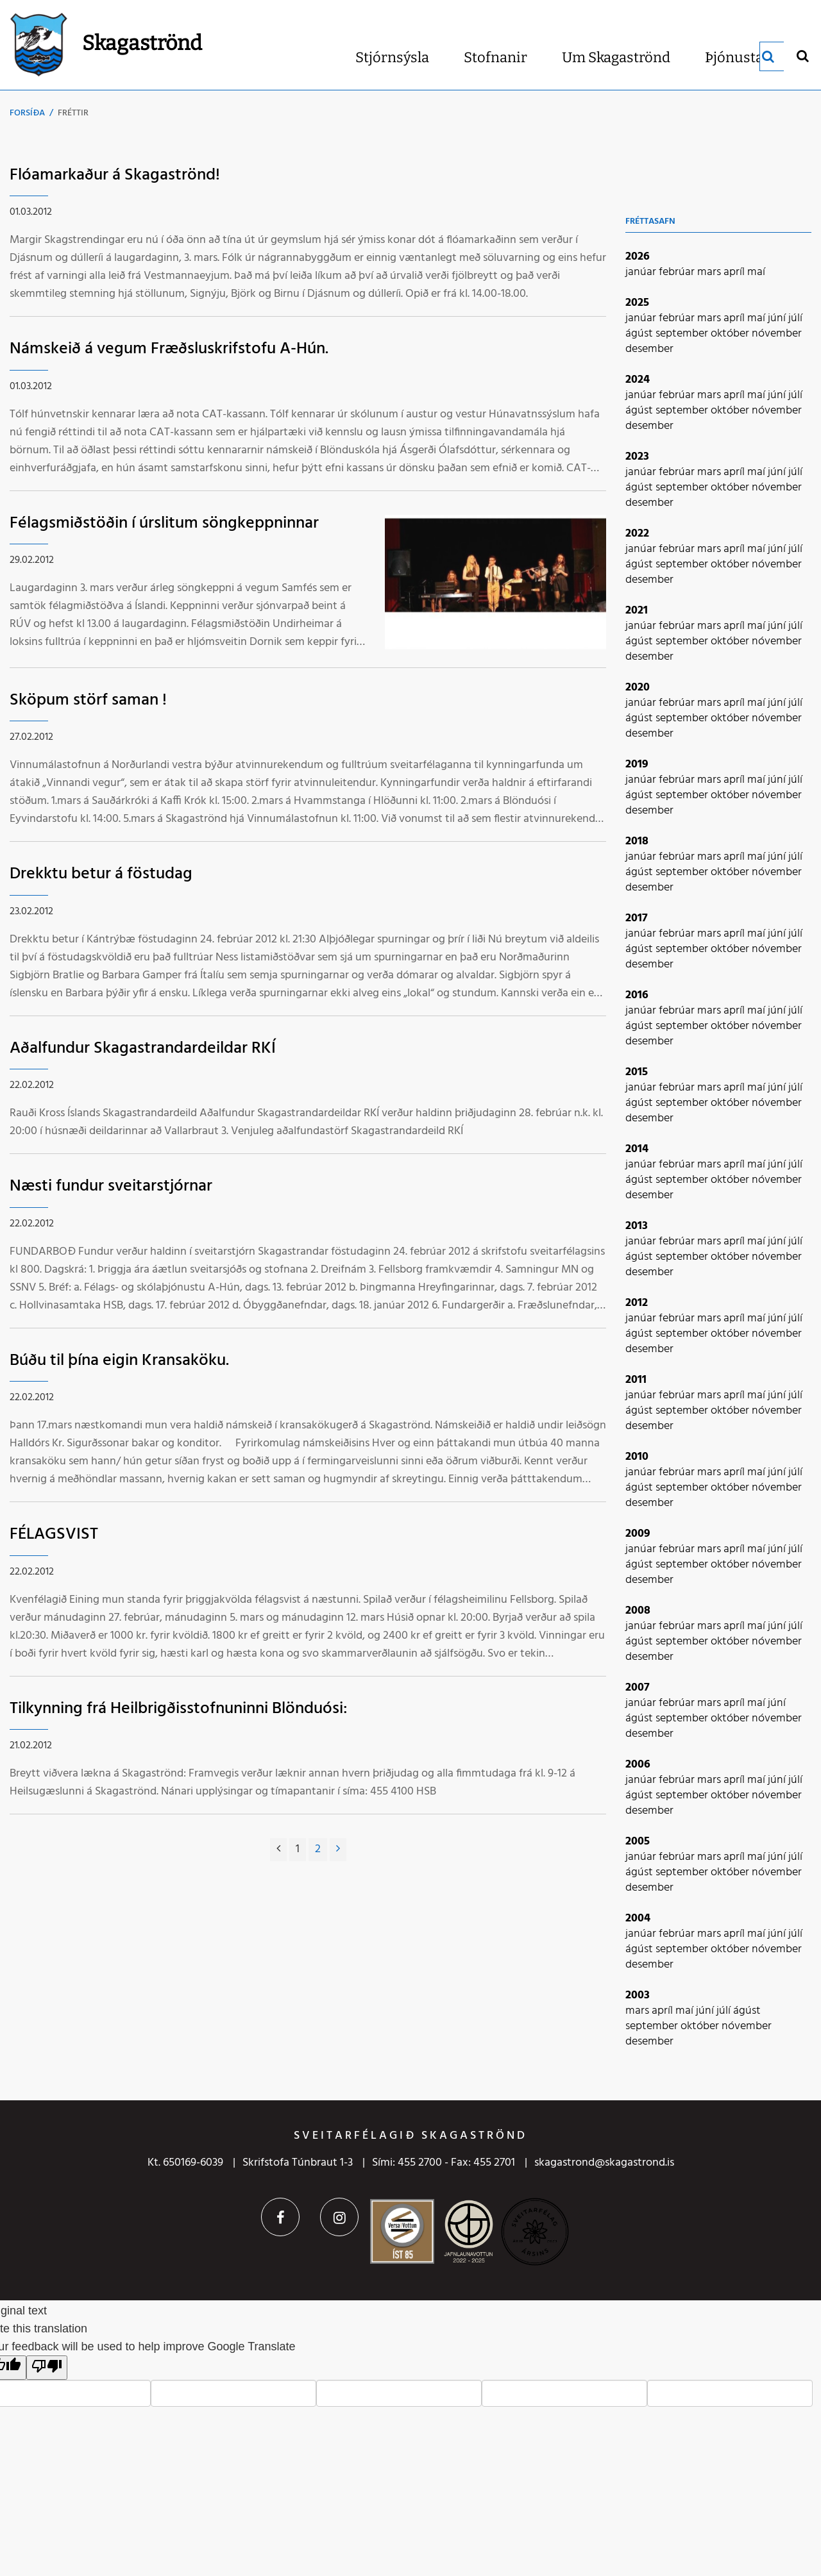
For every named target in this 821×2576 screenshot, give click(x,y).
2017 (636, 918)
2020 (637, 687)
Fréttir (73, 113)
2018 (636, 841)
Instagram (339, 2217)
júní (778, 318)
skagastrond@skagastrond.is (604, 2163)
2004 (637, 1918)
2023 (637, 456)
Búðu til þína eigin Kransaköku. (119, 1361)
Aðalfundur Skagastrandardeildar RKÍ (143, 1048)
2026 (637, 256)
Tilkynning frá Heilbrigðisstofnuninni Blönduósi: (179, 1709)
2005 (637, 1841)
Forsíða (27, 113)
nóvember (777, 333)
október (731, 333)
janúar (642, 272)
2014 (636, 1149)
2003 (637, 1995)
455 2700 (420, 2163)
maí (756, 272)
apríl (735, 272)
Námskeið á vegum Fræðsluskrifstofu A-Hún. (169, 349)
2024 (637, 380)
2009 (637, 1534)
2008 (637, 1611)
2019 (636, 764)
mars (710, 272)
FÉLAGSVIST (54, 1534)
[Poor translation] (46, 2367)
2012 (636, 1303)
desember (649, 349)
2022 (637, 533)
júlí (795, 318)
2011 (636, 1380)
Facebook (280, 2217)
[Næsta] (338, 1849)
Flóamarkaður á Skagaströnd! (115, 175)
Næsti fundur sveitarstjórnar (111, 1186)
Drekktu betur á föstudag (101, 874)
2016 (636, 995)
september (683, 333)
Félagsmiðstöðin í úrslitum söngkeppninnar (164, 523)
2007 (637, 1687)
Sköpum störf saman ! (88, 700)
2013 (636, 1226)
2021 (636, 610)
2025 (637, 303)
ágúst (640, 333)
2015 (636, 1072)
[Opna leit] (802, 55)
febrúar (678, 272)
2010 (636, 1457)
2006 (637, 1764)
